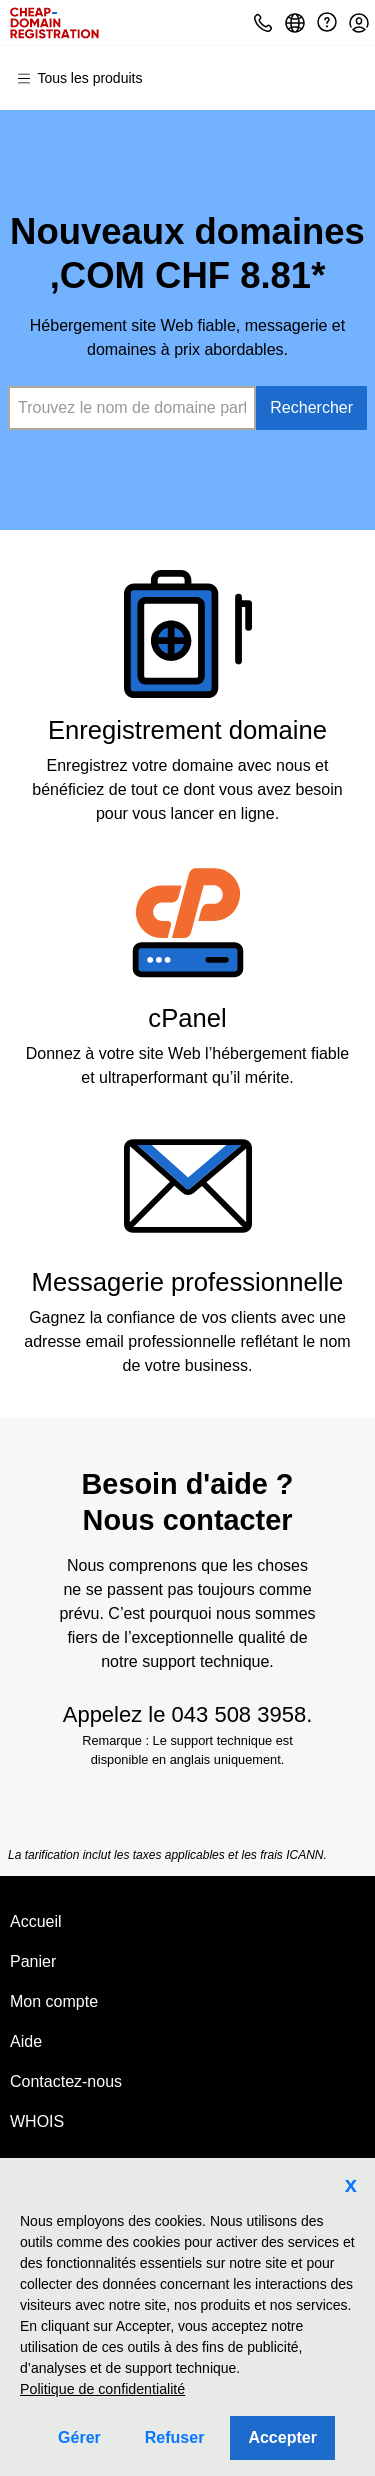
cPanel (187, 1018)
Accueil (36, 1921)
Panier (33, 1961)
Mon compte (54, 2001)
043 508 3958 (239, 1714)
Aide (26, 2041)
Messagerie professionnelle (188, 1282)
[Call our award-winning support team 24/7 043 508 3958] (327, 22)
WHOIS (37, 2121)
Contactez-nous (66, 2081)
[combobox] (132, 408)
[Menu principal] (88, 78)
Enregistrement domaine (187, 730)
